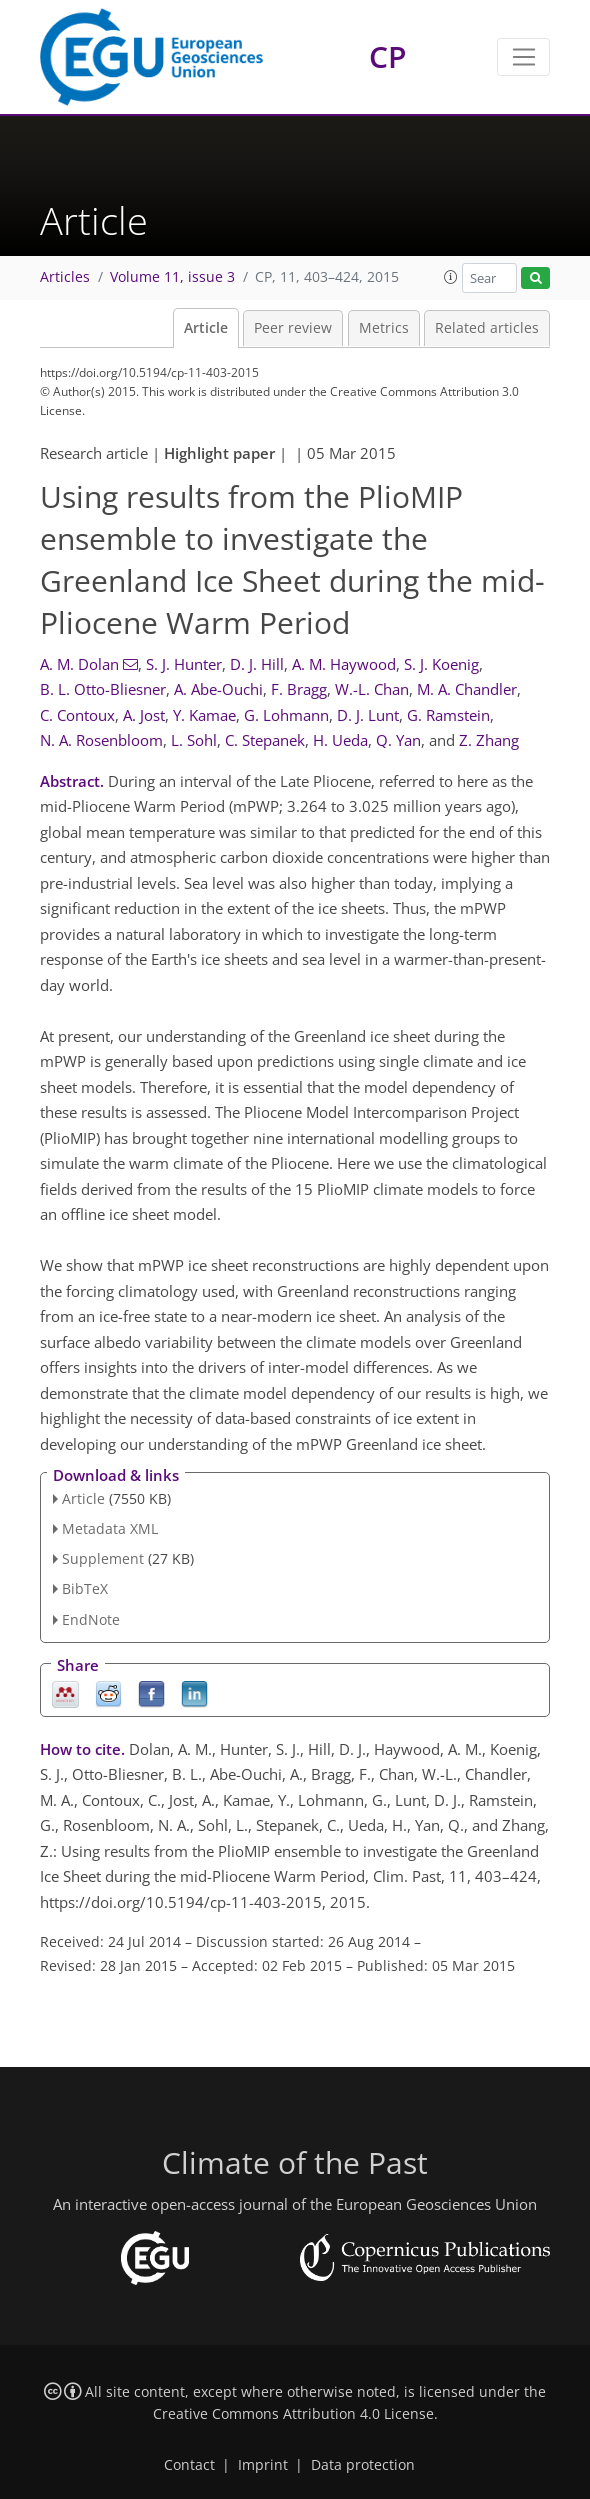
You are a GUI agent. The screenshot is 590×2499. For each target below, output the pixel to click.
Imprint (263, 2465)
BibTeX (85, 1588)
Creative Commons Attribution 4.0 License (293, 2414)
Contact (189, 2465)
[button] (451, 277)
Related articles (487, 328)
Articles (65, 277)
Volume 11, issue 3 (172, 277)
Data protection (363, 2465)
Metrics (384, 328)
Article (206, 328)
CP (387, 56)
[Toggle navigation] (523, 57)
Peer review (293, 328)
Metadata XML (110, 1528)
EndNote (91, 1619)
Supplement (103, 1558)
